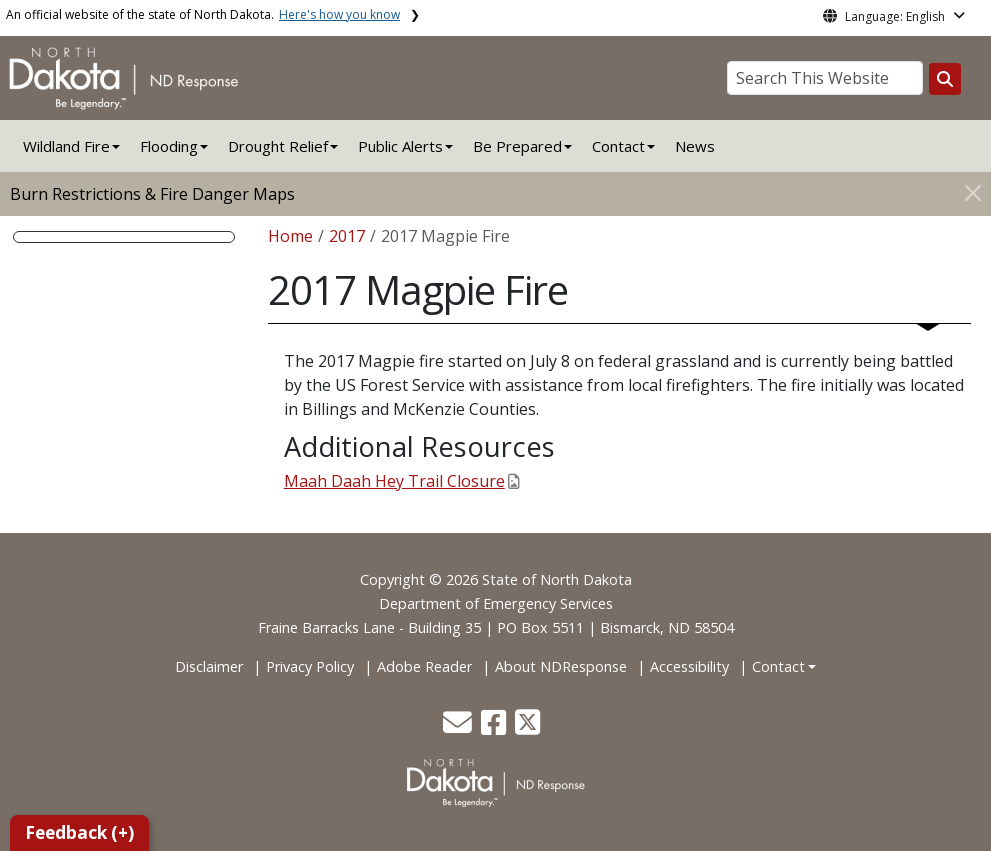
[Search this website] (945, 79)
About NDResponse (561, 666)
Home (290, 236)
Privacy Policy (310, 666)
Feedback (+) (79, 832)
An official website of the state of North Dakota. (203, 14)
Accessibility (689, 666)
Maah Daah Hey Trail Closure (401, 481)
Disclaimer (209, 666)
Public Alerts (400, 146)
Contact (778, 666)
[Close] (973, 192)
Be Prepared (517, 146)
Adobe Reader (424, 666)
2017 (347, 236)
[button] (459, 727)
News (695, 146)
